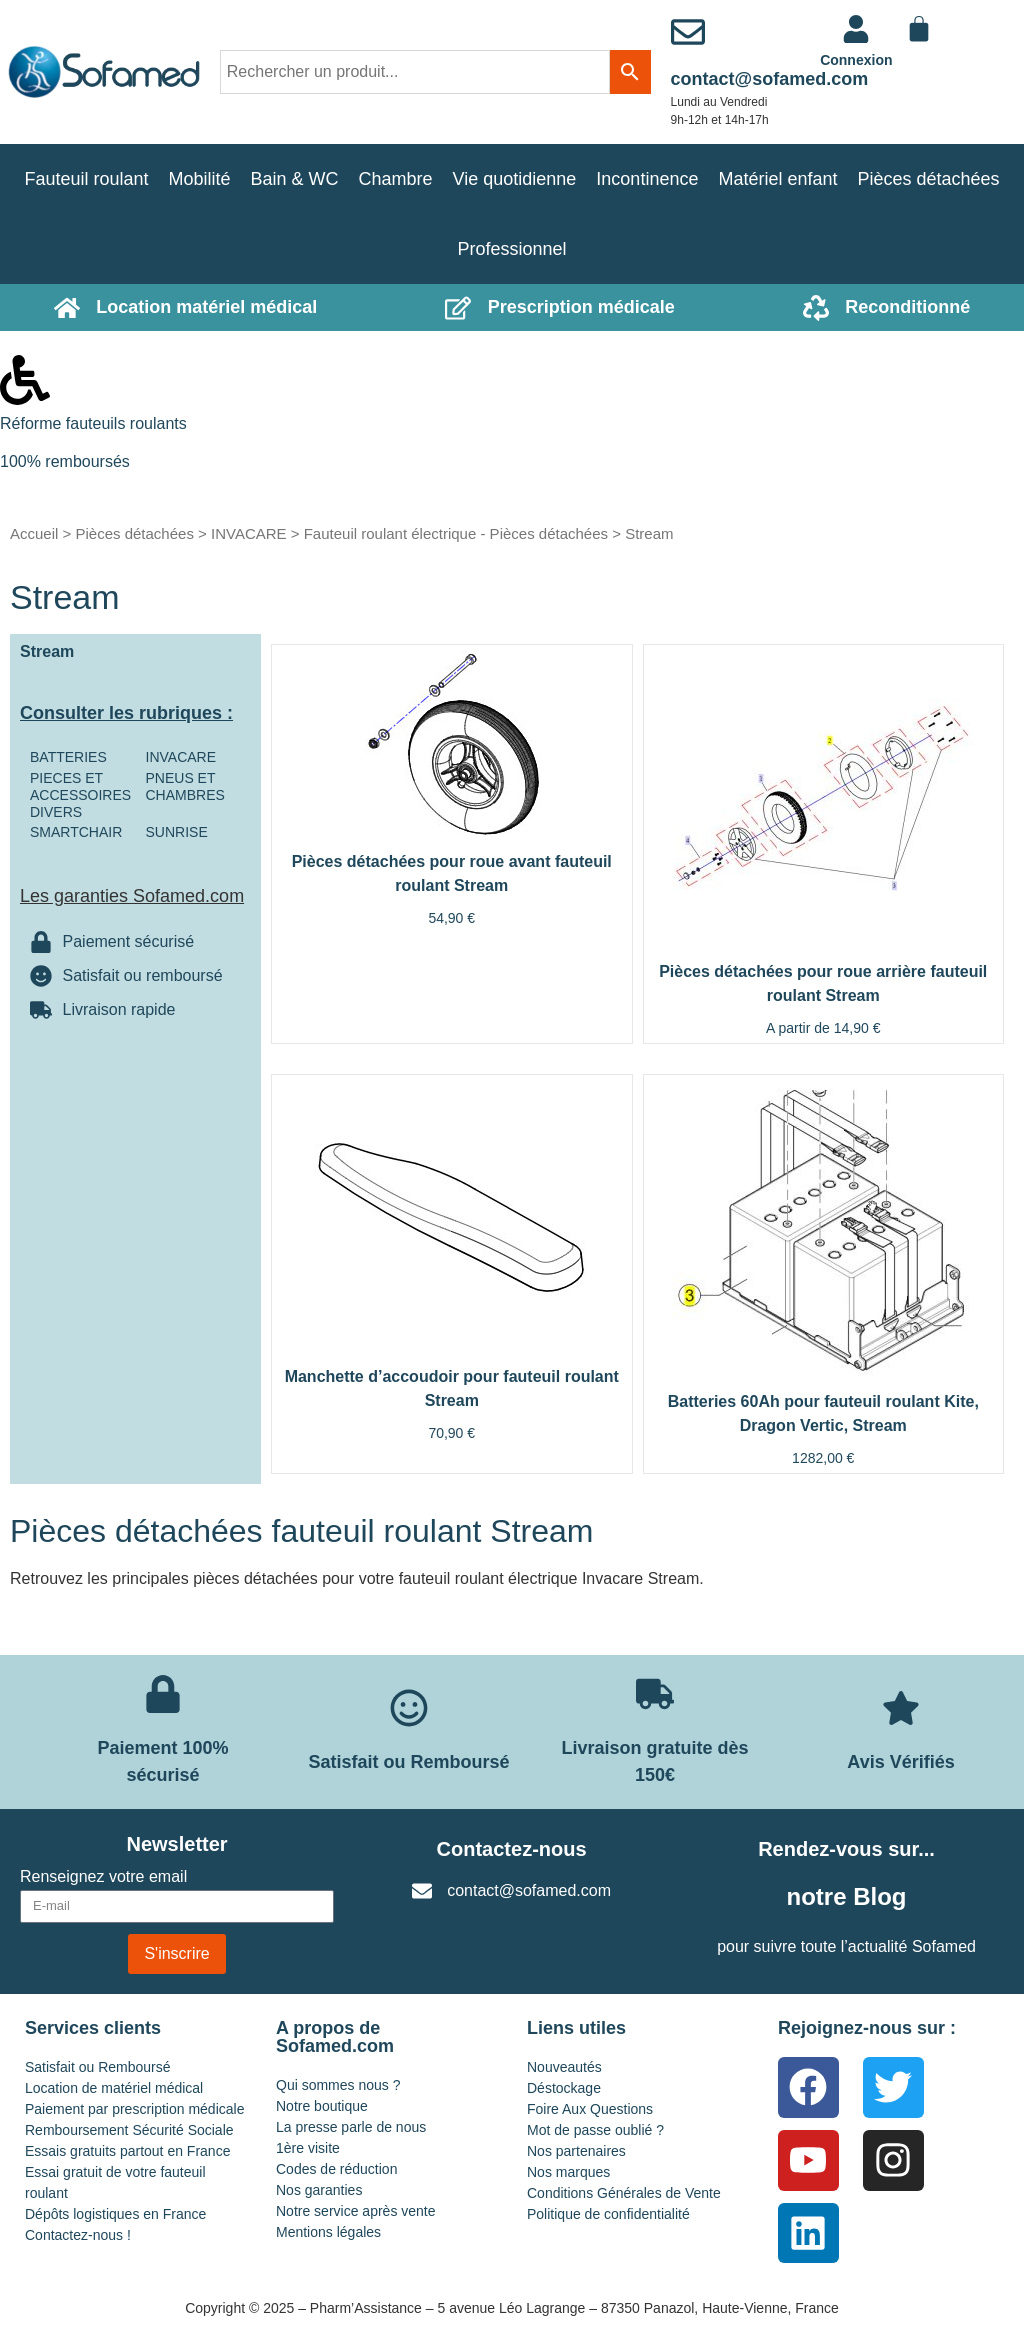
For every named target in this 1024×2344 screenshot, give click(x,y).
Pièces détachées (929, 179)
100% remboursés (65, 461)
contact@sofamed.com (770, 79)
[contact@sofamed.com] (688, 32)
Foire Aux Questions (590, 2109)
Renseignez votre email (103, 1877)
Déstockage (564, 2088)
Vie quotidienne (515, 179)
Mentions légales (328, 2232)
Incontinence (647, 179)
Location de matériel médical (114, 2088)
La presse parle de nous (351, 2127)
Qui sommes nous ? (338, 2085)
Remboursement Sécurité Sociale (129, 2130)
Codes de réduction (336, 2169)
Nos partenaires (576, 2151)
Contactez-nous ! (78, 2235)
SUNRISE (177, 832)
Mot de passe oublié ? (595, 2130)
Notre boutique (322, 2106)
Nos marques (568, 2172)
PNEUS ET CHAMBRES (185, 786)
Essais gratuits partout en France (127, 2151)
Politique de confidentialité (608, 2214)
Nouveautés (564, 2067)
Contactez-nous (512, 1849)
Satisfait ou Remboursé (98, 2067)
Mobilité (199, 179)
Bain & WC (295, 179)
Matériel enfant (777, 179)
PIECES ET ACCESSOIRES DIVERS (80, 795)
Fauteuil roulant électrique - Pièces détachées (456, 533)
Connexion (856, 60)
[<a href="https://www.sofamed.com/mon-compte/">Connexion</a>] (856, 29)
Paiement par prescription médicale (134, 2109)
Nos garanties (319, 2190)
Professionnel (511, 249)
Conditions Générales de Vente (624, 2193)
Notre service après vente (356, 2211)
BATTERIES (68, 757)
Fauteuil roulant (86, 179)
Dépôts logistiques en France (115, 2214)
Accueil (34, 533)
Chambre (396, 179)
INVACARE (249, 533)
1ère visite (308, 2148)
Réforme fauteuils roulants (93, 423)
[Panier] (919, 29)
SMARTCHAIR (76, 832)
